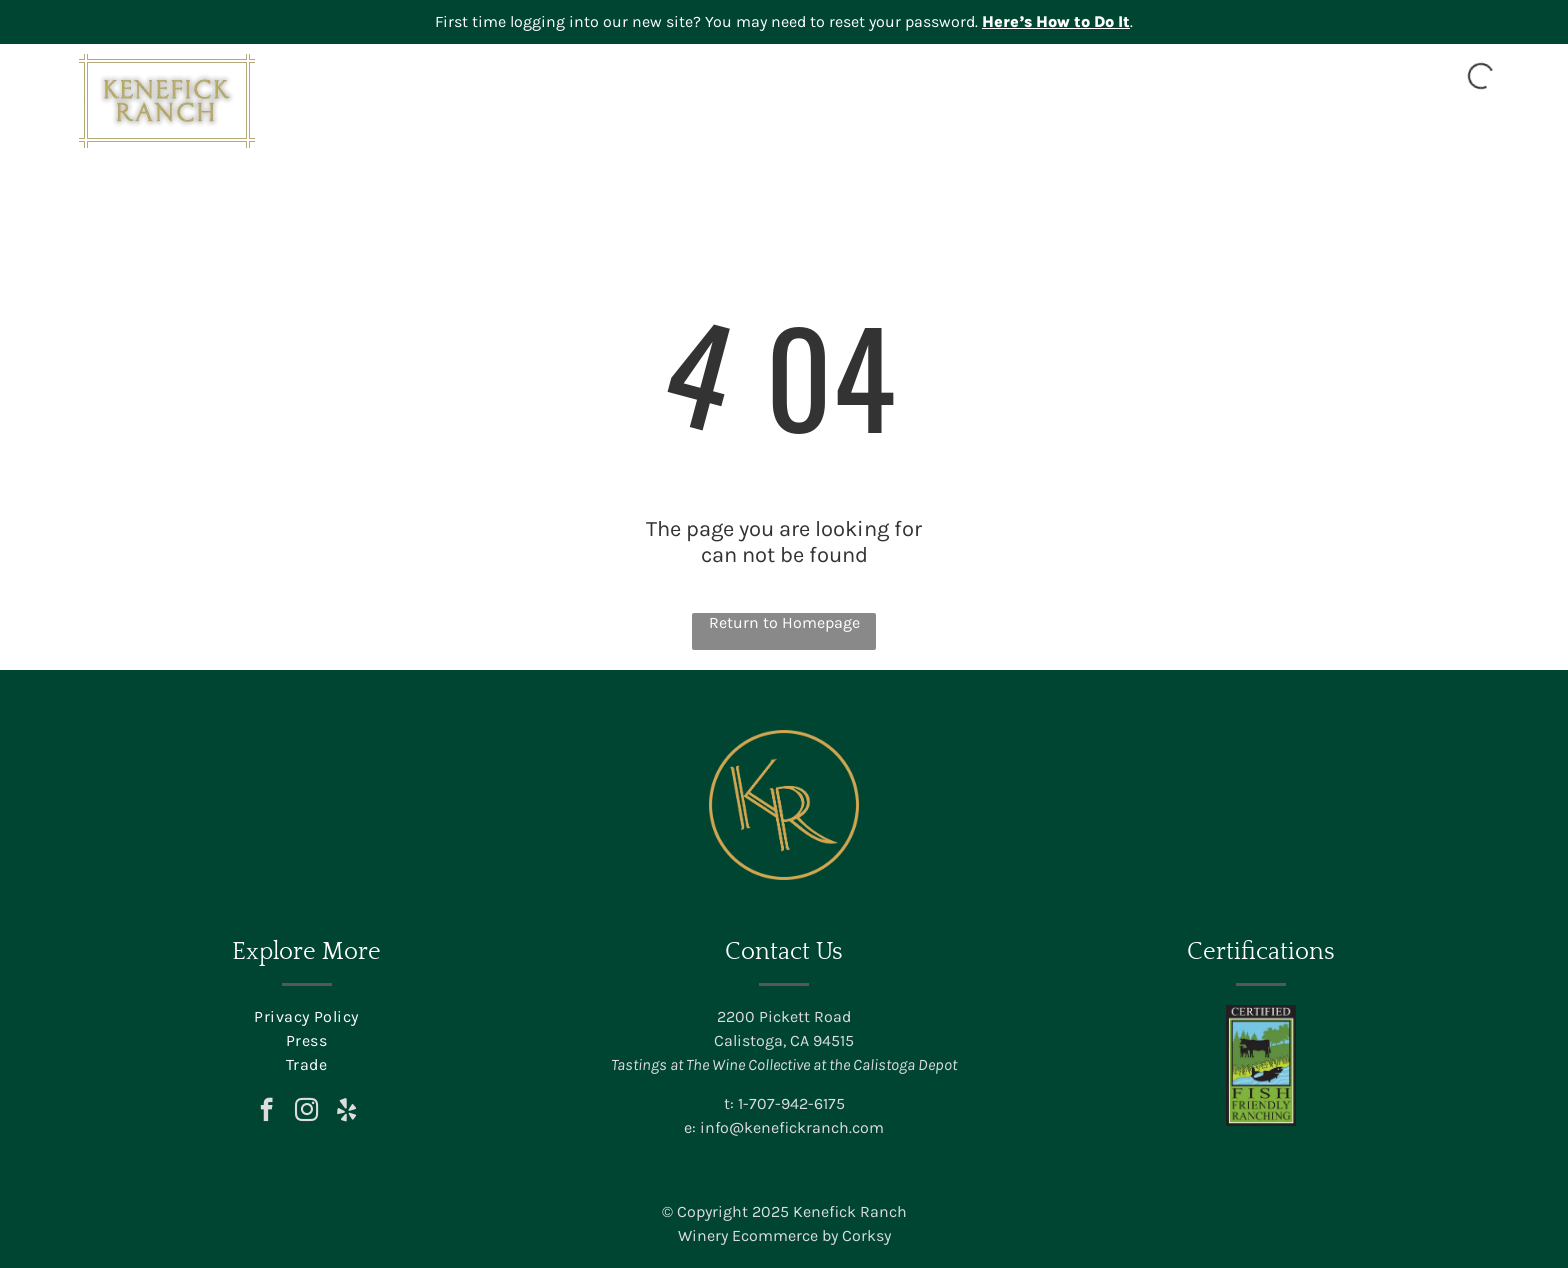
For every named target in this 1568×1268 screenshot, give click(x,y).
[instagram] (306, 1112)
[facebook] (266, 1112)
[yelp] (346, 1112)
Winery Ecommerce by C (765, 1235)
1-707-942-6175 (791, 1103)
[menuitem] (851, 127)
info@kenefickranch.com (792, 1127)
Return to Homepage (784, 622)
